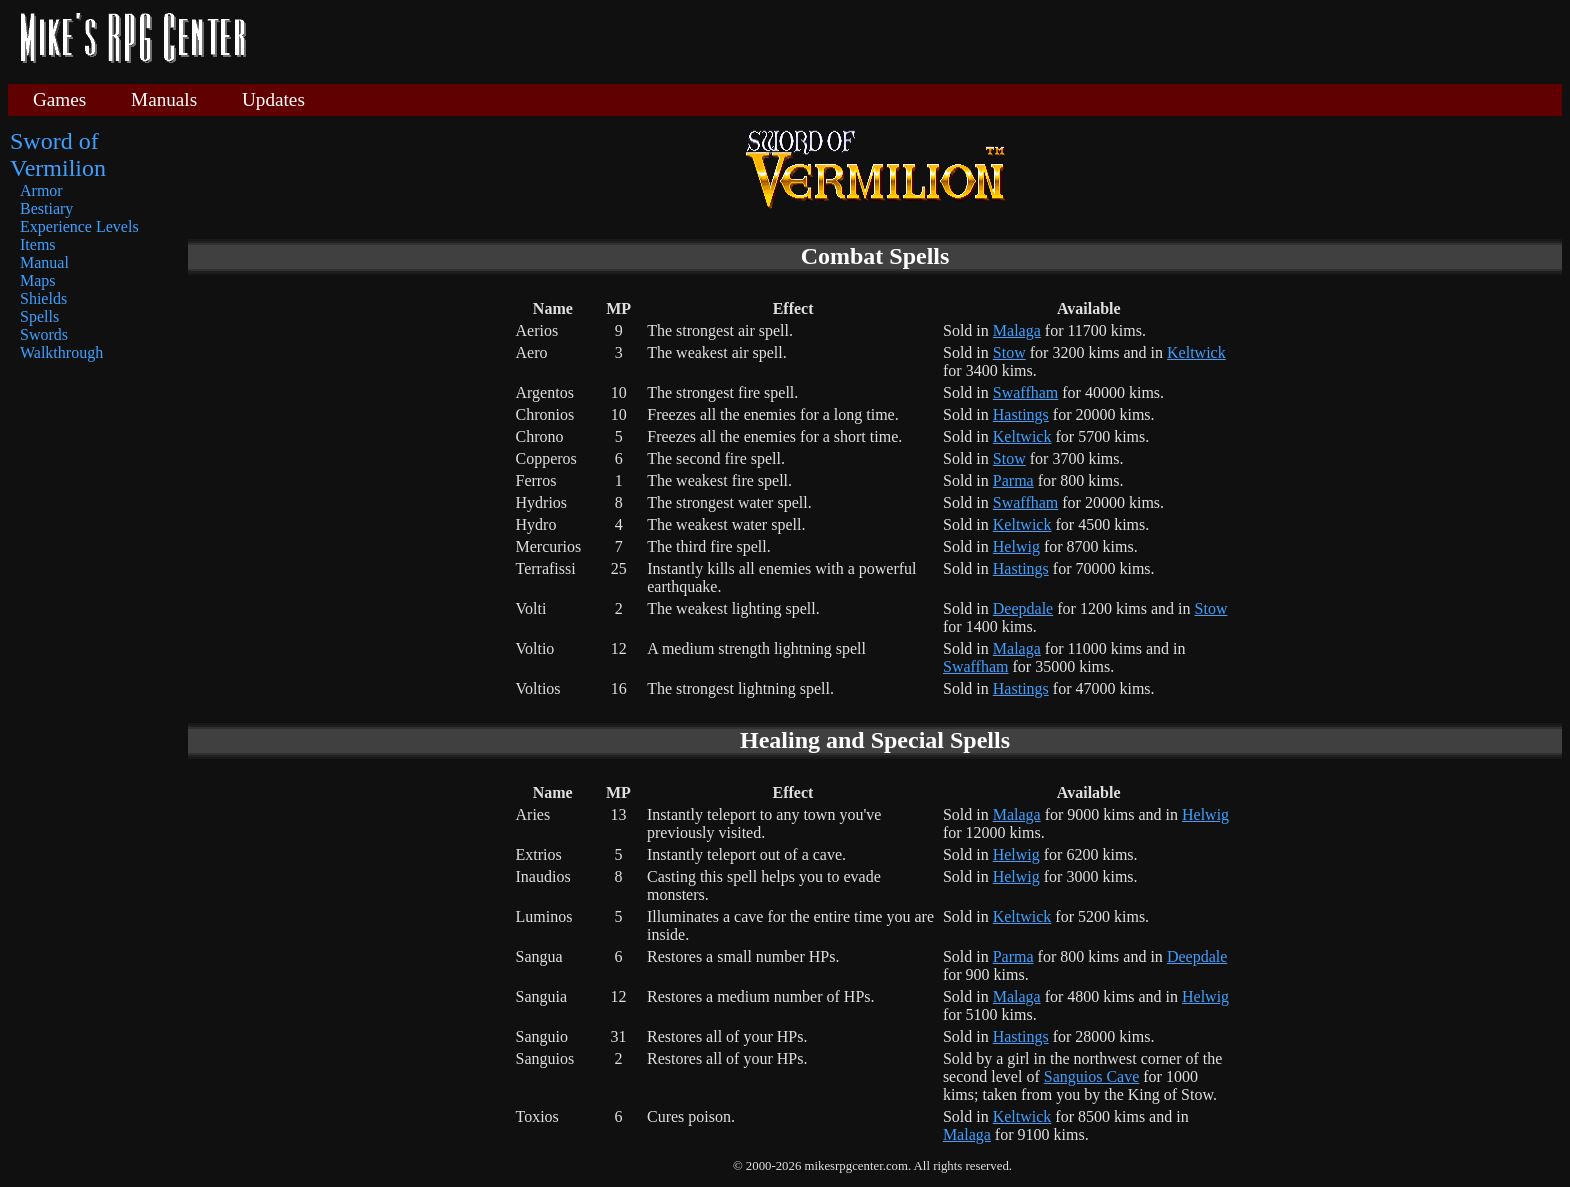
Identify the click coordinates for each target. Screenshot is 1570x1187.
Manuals (164, 99)
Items (38, 244)
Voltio (535, 648)
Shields (43, 298)
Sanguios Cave (1092, 1076)
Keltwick (1196, 352)
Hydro (536, 524)
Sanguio (542, 1036)
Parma (1013, 480)
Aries (533, 814)
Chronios (545, 414)
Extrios (539, 854)
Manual (44, 262)
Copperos (546, 458)
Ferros (536, 480)
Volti (531, 608)
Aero (532, 352)
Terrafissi (546, 568)
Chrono (540, 436)
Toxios (537, 1116)
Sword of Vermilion (58, 154)
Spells (39, 316)
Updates (273, 99)
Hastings (1021, 414)
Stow (1009, 352)
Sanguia (542, 996)
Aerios (537, 330)
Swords (44, 334)
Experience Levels (79, 226)
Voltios (538, 688)
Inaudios (543, 876)
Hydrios (542, 502)
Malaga (1017, 330)
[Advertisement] (912, 40)
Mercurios (549, 546)
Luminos (544, 916)
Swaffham (1025, 392)
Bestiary (46, 208)
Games (59, 99)
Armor (41, 190)
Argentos (545, 392)
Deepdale (1023, 608)
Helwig (1016, 546)
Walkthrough (61, 352)
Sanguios (545, 1058)
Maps (38, 280)
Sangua (539, 956)
